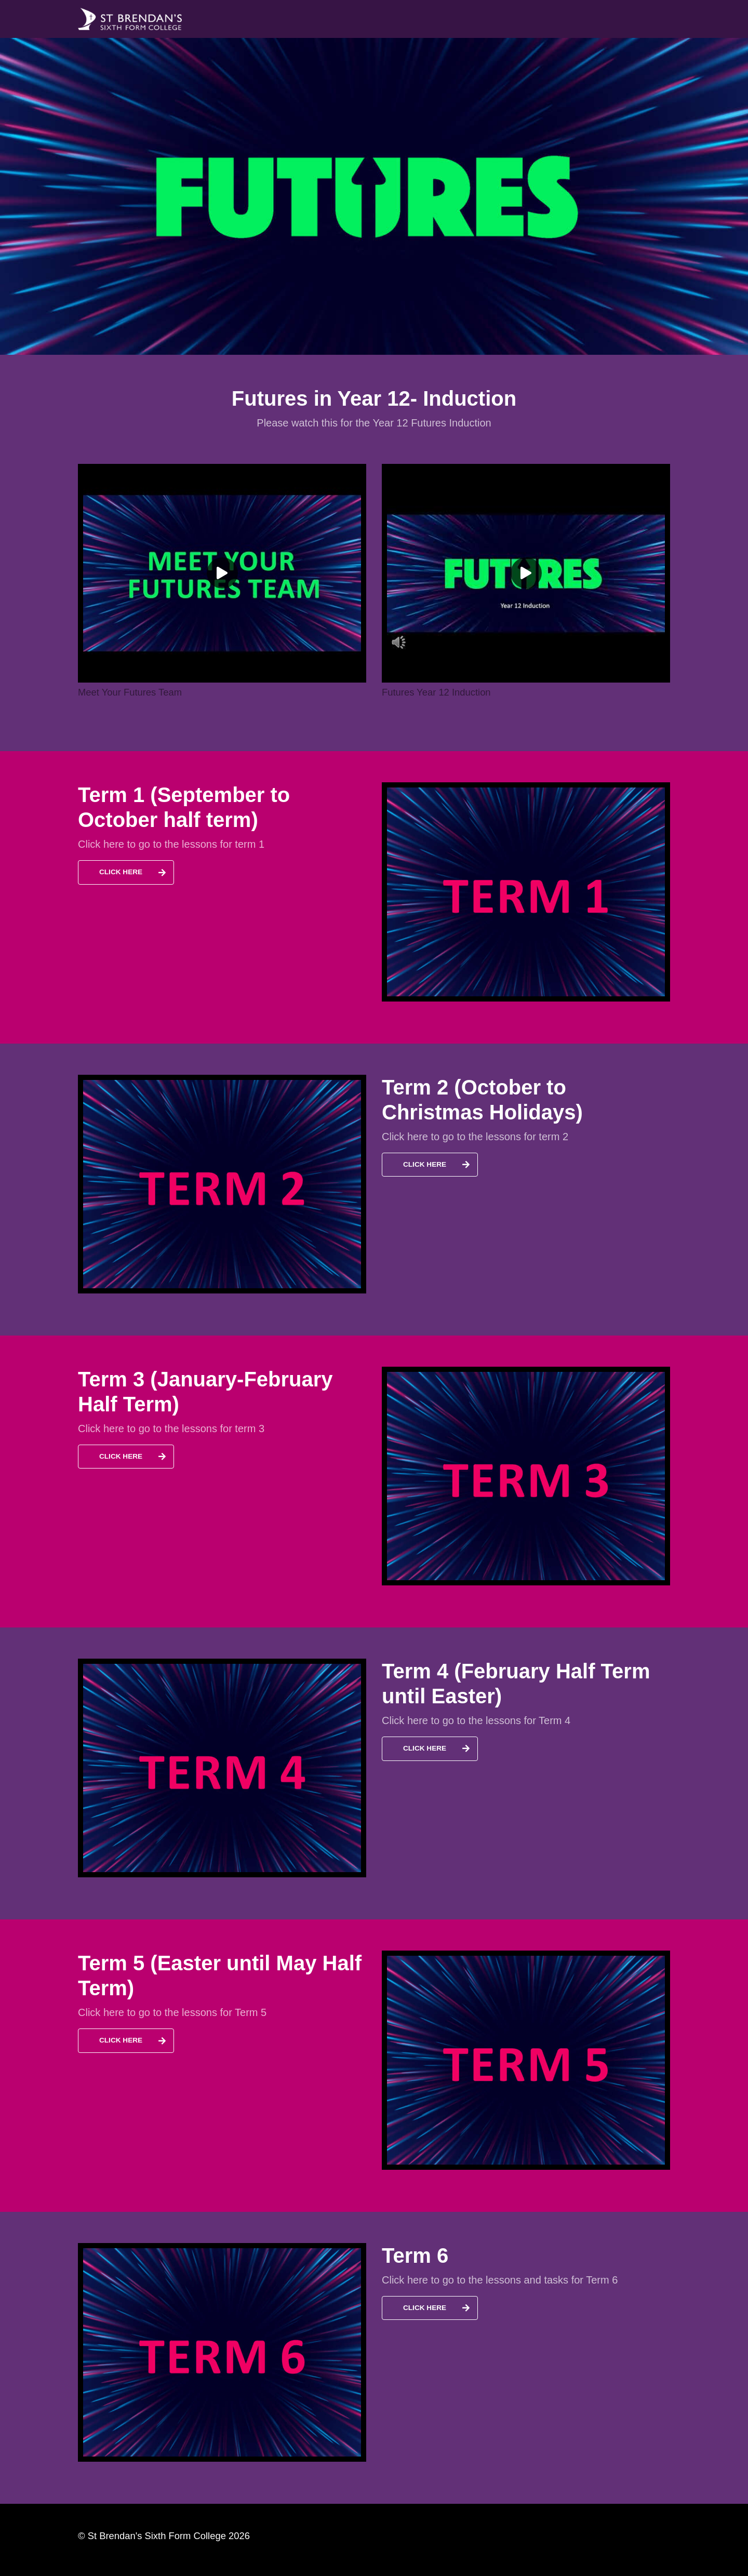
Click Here (120, 872)
